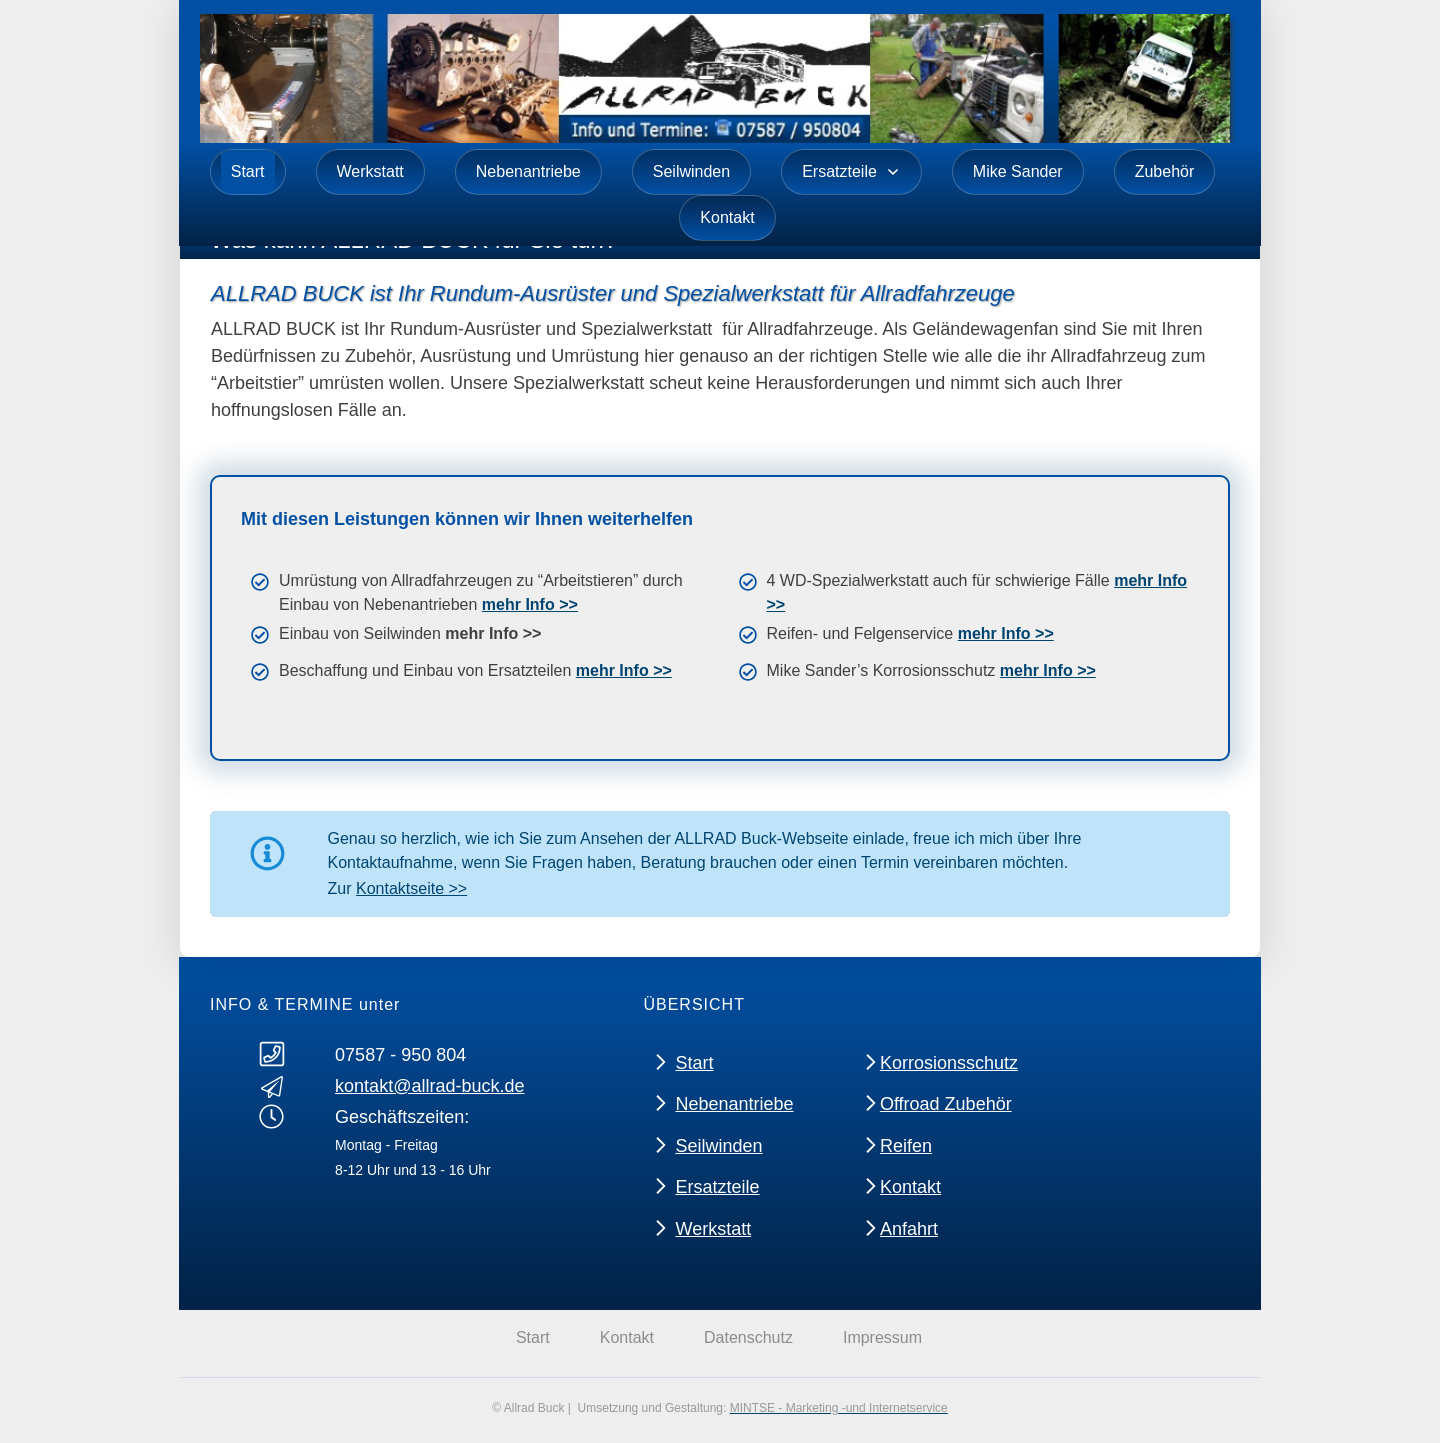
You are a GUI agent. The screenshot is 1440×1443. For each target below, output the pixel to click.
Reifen (906, 1145)
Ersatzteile (717, 1187)
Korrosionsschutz (949, 1063)
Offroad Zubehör (946, 1104)
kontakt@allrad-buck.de (429, 1086)
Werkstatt (713, 1228)
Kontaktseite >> (411, 888)
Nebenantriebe (734, 1104)
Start (694, 1063)
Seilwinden (718, 1145)
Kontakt (910, 1187)
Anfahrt (909, 1228)
